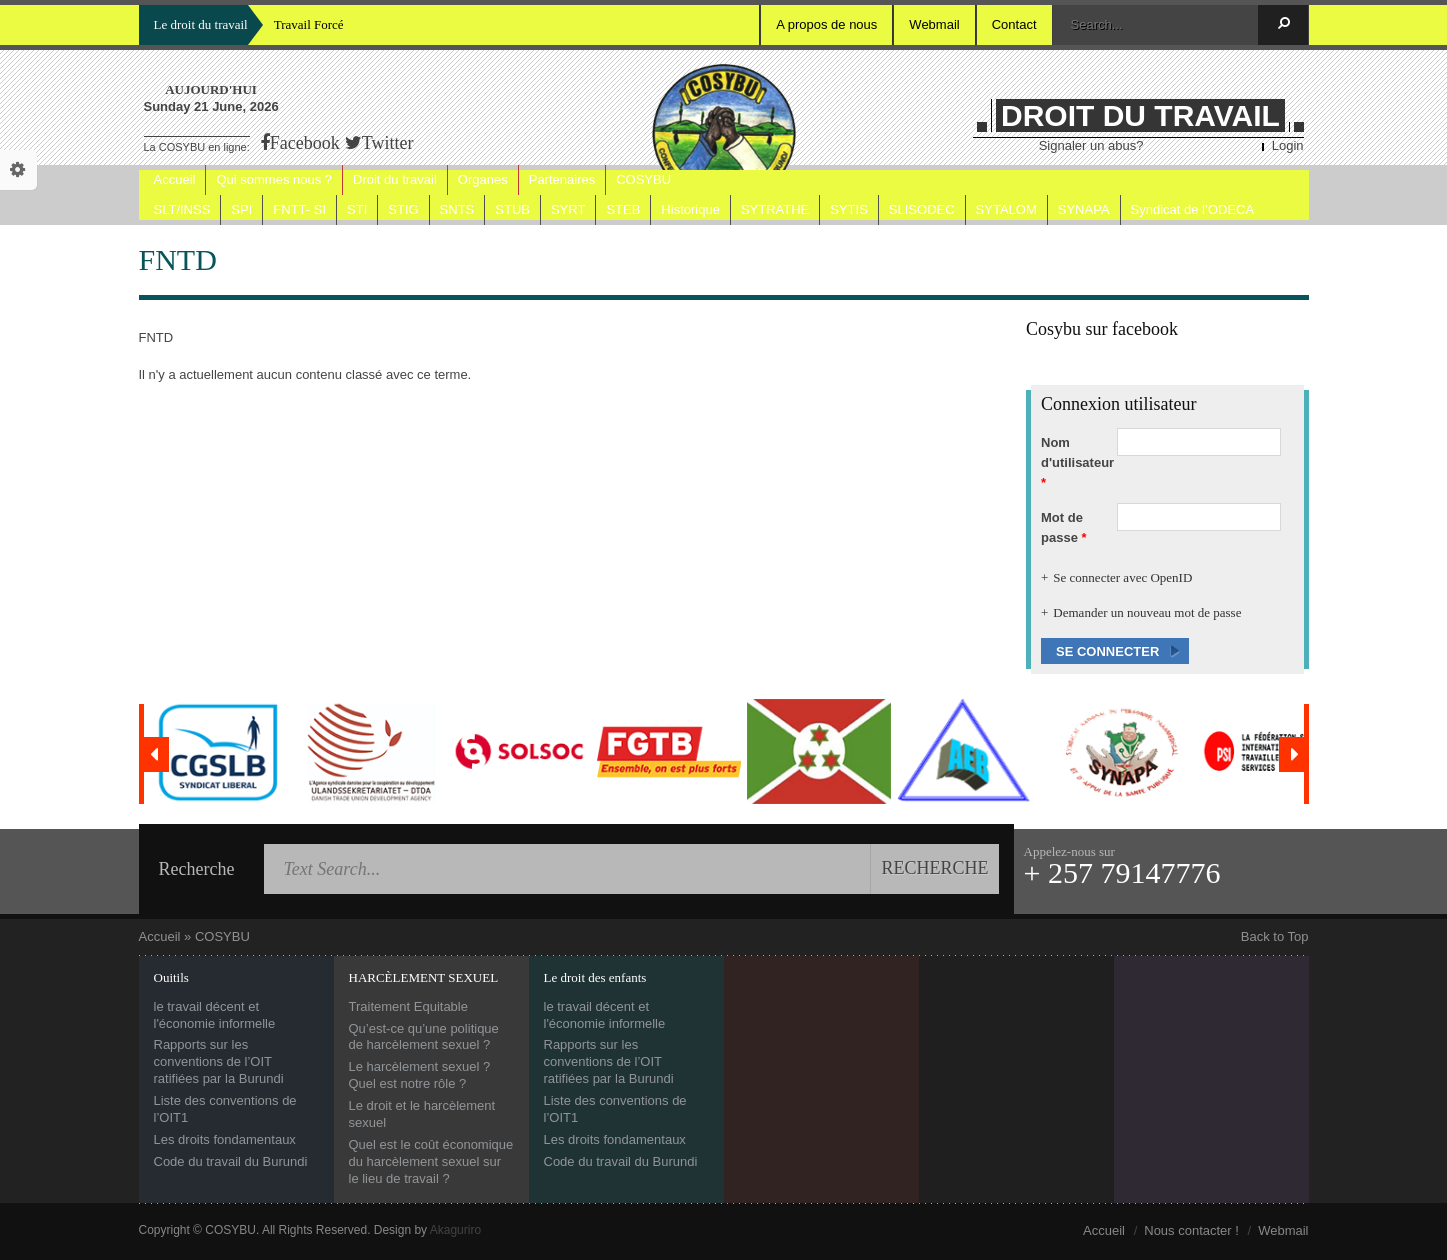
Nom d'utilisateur (1077, 462)
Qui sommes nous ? (274, 179)
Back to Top (1275, 936)
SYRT (568, 209)
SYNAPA (1084, 209)
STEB (623, 209)
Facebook (305, 143)
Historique (690, 209)
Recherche (197, 869)
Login (1288, 145)
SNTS (457, 209)
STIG (403, 209)
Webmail (934, 24)
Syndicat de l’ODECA (1193, 209)
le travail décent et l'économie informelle (215, 1015)
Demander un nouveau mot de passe (1147, 612)
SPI (241, 209)
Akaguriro (455, 1230)
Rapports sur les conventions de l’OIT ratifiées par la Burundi (219, 1061)
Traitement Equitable (408, 1006)
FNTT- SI (299, 209)
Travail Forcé (309, 24)
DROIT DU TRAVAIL (1140, 115)
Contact (1014, 24)
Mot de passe (1064, 527)
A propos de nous (826, 24)
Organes (483, 179)
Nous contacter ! (1191, 1230)
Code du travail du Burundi (231, 1161)
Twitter (388, 143)
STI (357, 209)
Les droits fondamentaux (225, 1139)
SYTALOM (1006, 209)
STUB (512, 209)
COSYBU (643, 179)
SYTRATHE (775, 209)
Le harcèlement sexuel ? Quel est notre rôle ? (420, 1075)
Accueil (175, 179)
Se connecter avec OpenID (1122, 577)
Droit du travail (395, 179)
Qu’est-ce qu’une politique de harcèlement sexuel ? (424, 1037)
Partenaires (562, 179)
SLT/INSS (182, 209)
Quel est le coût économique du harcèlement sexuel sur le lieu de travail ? (431, 1161)
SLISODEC (922, 209)
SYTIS (849, 209)
